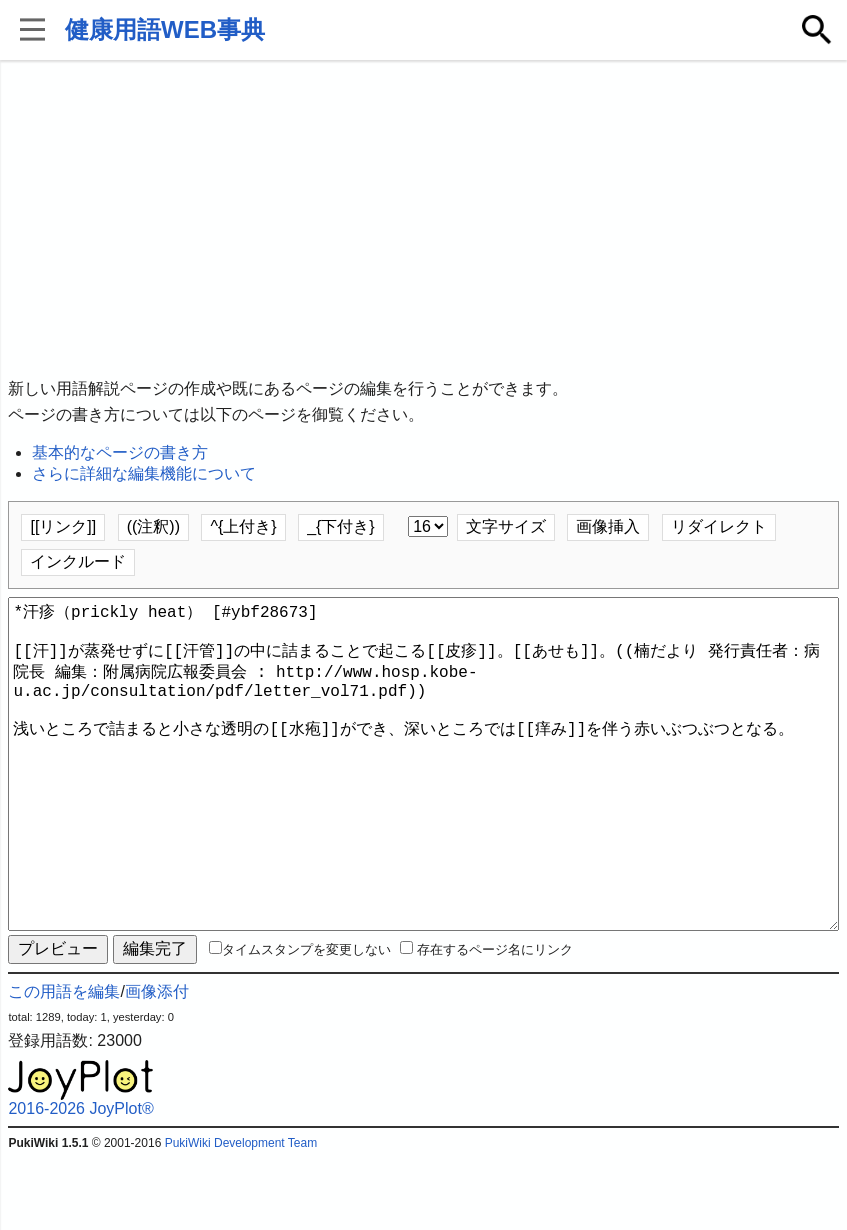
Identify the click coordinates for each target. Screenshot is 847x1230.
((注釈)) (153, 526)
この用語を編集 (64, 1063)
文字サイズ (506, 526)
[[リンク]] (63, 526)
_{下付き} (341, 526)
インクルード (78, 561)
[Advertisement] (423, 220)
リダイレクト (719, 526)
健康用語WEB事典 (165, 29)
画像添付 (157, 1063)
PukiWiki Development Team (241, 1215)
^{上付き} (243, 526)
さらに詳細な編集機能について (144, 473)
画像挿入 (608, 526)
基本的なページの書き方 (120, 452)
